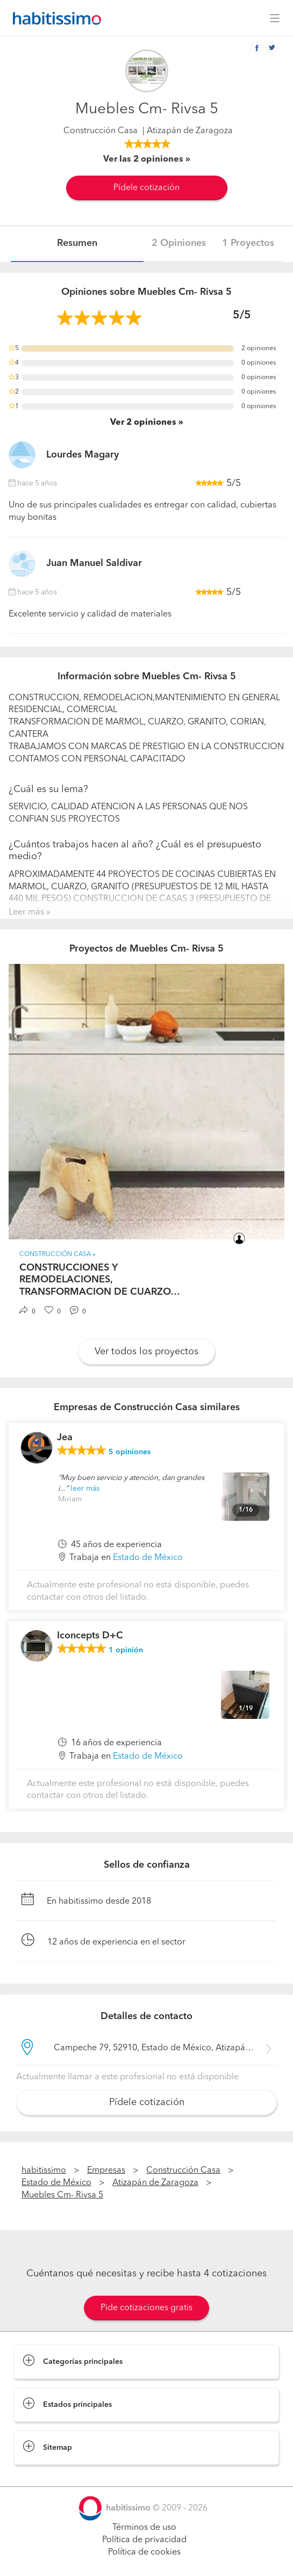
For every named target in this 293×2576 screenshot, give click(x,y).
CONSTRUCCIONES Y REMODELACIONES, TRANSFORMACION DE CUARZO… (99, 1280)
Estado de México (148, 1558)
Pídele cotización (146, 188)
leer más (84, 1488)
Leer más (26, 912)
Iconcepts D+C (90, 1636)
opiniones (130, 1452)
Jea (65, 1437)
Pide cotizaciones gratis (146, 2308)
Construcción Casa (100, 131)
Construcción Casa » (57, 1254)
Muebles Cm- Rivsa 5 (62, 2195)
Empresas (106, 2170)
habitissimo (44, 2170)
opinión (126, 1650)
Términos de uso (144, 2527)
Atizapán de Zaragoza (155, 2183)
